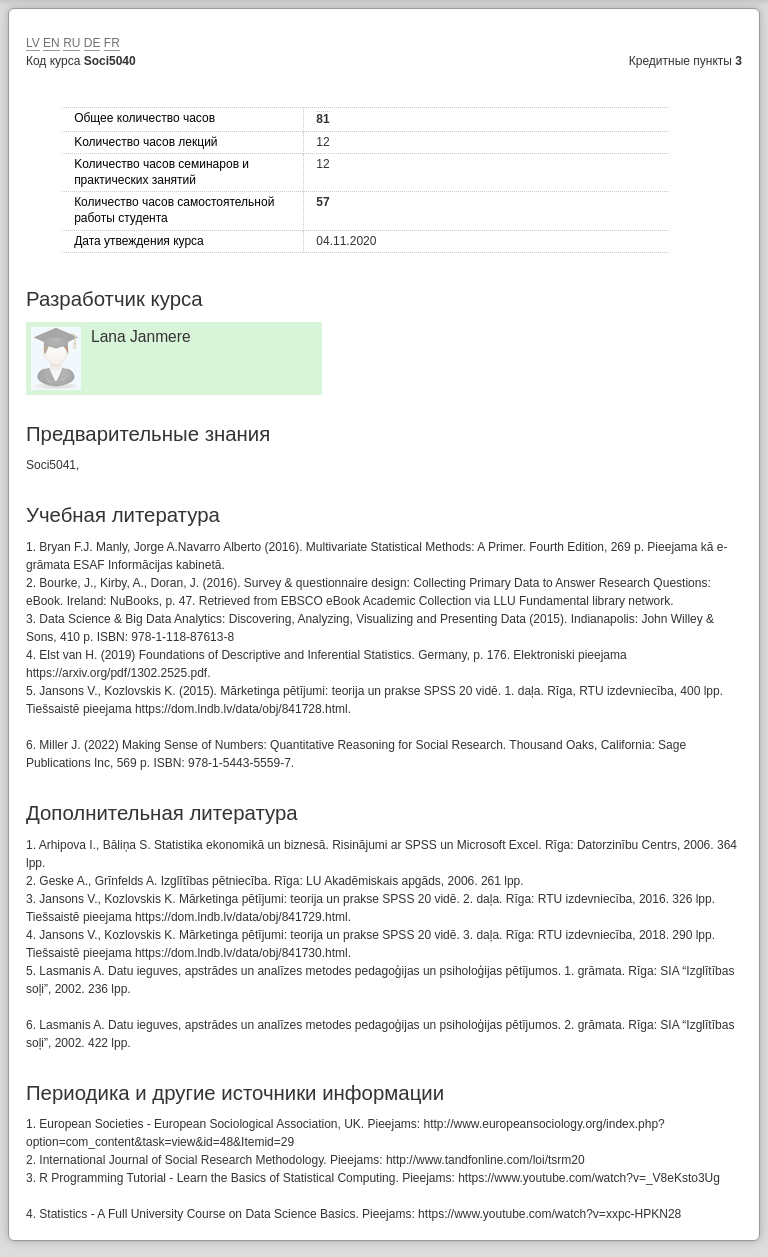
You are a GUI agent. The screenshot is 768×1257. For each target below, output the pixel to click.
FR (112, 43)
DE (92, 43)
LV (33, 43)
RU (71, 43)
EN (51, 43)
